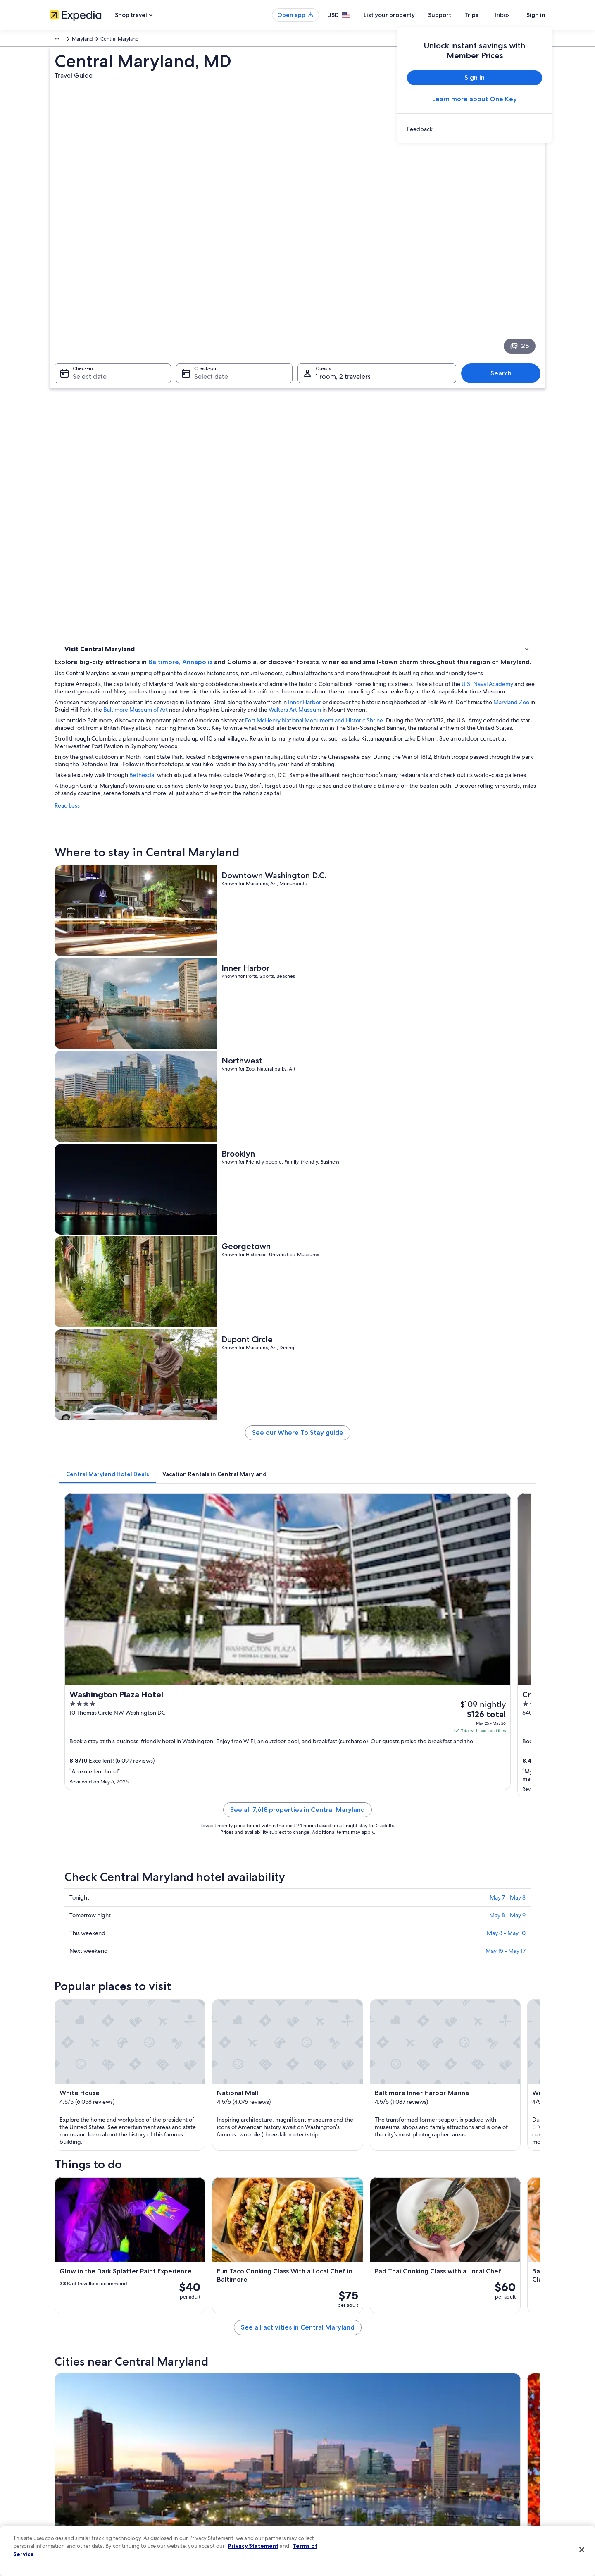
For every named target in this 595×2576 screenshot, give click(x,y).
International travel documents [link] (468, 2478)
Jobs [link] (55, 2425)
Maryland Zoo (306, 376)
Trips (486, 15)
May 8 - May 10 (506, 1226)
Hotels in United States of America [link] (216, 2425)
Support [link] (443, 2412)
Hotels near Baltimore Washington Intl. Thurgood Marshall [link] (148, 2041)
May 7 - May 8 (508, 1191)
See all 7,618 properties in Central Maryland (358, 1113)
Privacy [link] (313, 2412)
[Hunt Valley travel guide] (497, 1918)
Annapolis (319, 305)
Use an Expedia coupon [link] (460, 2464)
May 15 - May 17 (506, 1244)
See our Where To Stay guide (358, 860)
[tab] (229, 898)
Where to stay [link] (82, 378)
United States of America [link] (117, 40)
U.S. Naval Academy (248, 350)
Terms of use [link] (320, 2438)
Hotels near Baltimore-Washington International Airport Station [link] (381, 2041)
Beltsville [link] (73, 2205)
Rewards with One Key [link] (203, 2504)
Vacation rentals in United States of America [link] (226, 2438)
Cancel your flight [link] (453, 2438)
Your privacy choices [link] (328, 2491)
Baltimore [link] (74, 2159)
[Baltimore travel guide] (220, 1918)
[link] (474, 129)
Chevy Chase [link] (320, 2189)
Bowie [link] (310, 2174)
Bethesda (263, 463)
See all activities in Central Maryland (358, 1858)
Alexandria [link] (317, 2159)
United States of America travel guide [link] (220, 2412)
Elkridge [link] (72, 2220)
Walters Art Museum (212, 383)
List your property (404, 15)
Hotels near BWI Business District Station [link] (352, 2057)
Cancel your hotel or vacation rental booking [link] (483, 2425)
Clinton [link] (70, 2189)
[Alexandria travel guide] (404, 1918)
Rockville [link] (434, 2174)
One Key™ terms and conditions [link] (341, 2451)
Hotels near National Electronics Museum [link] (127, 2057)
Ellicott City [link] (438, 2205)
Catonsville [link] (438, 2220)
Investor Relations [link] (69, 2478)
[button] (297, 1986)
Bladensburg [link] (320, 2205)
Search (505, 276)
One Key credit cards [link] (201, 2517)
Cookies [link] (315, 2425)
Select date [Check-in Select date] (85, 279)
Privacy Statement (253, 2546)
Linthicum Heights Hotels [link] (106, 2088)
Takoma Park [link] (198, 2220)
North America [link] (66, 40)
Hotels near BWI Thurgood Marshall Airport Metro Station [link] (374, 2088)
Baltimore (285, 305)
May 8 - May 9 (507, 1208)
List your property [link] (69, 2438)
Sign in (535, 15)
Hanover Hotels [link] (94, 2073)
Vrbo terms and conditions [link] (336, 2464)
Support (454, 15)
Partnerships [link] (63, 2451)
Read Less (188, 501)
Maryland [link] (163, 40)
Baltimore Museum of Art (411, 376)
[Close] (582, 2550)
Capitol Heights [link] (324, 2220)
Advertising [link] (62, 2491)
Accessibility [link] (319, 2478)
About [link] (57, 2412)
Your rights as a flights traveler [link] (467, 2491)
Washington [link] (198, 2159)
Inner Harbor (426, 368)
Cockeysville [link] (198, 2189)
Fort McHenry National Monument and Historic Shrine (436, 394)
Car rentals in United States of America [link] (221, 2478)
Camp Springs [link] (81, 2174)
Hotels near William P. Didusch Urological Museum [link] (364, 2073)
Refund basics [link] (449, 2451)
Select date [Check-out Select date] (209, 279)
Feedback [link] (61, 2517)
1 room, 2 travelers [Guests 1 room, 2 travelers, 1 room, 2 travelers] (343, 279)
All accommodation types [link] (206, 2491)
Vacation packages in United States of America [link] (229, 2451)
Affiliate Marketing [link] (70, 2504)
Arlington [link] (194, 2174)
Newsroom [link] (62, 2464)
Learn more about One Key (474, 99)
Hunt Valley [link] (438, 2159)
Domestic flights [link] (196, 2464)
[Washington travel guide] (312, 1918)
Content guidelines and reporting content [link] (353, 2504)
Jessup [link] (431, 2189)
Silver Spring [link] (199, 2205)
